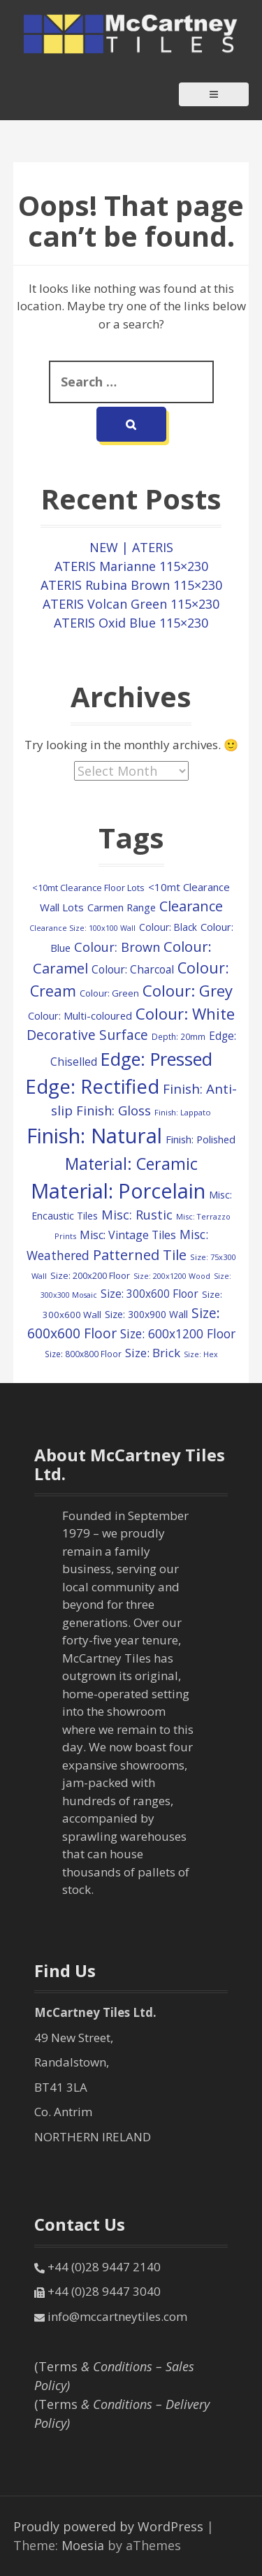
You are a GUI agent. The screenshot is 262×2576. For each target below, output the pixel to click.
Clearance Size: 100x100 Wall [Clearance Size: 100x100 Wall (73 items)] (82, 927)
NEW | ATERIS (131, 547)
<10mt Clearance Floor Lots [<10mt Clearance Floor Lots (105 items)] (88, 887)
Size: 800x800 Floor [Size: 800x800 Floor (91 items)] (83, 1353)
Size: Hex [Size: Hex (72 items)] (201, 1354)
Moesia (82, 2545)
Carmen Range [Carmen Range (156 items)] (121, 907)
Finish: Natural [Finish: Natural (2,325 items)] (94, 1136)
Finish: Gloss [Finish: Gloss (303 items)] (113, 1110)
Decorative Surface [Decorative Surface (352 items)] (87, 1034)
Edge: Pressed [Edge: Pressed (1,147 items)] (156, 1059)
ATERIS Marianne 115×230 (131, 566)
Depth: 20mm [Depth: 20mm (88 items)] (178, 1036)
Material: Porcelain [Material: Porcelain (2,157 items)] (118, 1190)
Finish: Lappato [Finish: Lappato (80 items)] (182, 1112)
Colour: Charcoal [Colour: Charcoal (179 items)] (133, 969)
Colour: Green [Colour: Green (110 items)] (109, 993)
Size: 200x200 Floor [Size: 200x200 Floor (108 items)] (90, 1275)
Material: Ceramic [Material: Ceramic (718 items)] (131, 1163)
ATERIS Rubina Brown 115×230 (131, 585)
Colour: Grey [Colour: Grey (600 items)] (188, 990)
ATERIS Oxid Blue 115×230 (131, 622)
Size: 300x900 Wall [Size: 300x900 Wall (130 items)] (146, 1314)
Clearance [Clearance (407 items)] (191, 906)
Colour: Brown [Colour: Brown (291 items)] (117, 947)
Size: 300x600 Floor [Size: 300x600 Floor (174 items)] (149, 1294)
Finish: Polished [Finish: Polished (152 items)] (200, 1139)
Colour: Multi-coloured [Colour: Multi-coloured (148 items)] (80, 1015)
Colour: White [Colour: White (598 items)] (185, 1013)
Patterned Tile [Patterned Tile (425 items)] (140, 1254)
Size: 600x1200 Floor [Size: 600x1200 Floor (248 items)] (177, 1333)
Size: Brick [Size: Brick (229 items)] (152, 1353)
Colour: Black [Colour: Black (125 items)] (168, 927)
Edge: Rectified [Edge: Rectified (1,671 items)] (92, 1086)
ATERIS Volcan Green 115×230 (131, 603)
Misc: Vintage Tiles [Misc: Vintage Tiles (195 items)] (128, 1235)
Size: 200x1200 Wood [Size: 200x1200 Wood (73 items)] (171, 1276)
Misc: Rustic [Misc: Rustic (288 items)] (137, 1214)
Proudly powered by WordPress (108, 2526)
